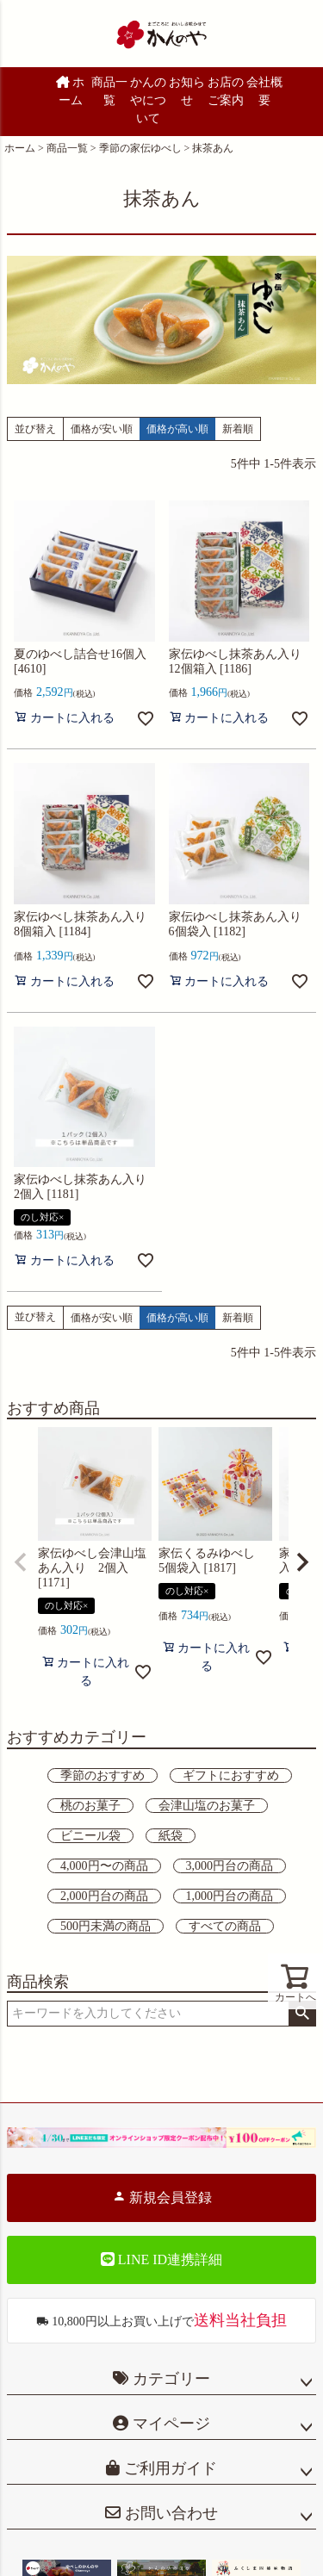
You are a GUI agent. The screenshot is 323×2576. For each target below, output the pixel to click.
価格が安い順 (102, 429)
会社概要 (264, 91)
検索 (302, 2014)
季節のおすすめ (102, 1775)
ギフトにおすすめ (231, 1775)
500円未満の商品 (105, 1926)
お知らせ (187, 91)
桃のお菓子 (90, 1805)
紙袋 (170, 1835)
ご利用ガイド (168, 2468)
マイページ (169, 2423)
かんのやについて (148, 100)
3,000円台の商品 (230, 1865)
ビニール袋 (90, 1835)
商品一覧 (109, 91)
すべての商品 (225, 1926)
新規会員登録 (162, 2197)
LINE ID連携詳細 (161, 2259)
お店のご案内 (226, 91)
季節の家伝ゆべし (140, 148)
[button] (20, 1562)
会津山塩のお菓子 (206, 1805)
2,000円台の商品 (104, 1896)
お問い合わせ (169, 2513)
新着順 (237, 429)
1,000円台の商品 (230, 1896)
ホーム (70, 91)
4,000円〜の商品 (104, 1865)
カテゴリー (171, 2378)
